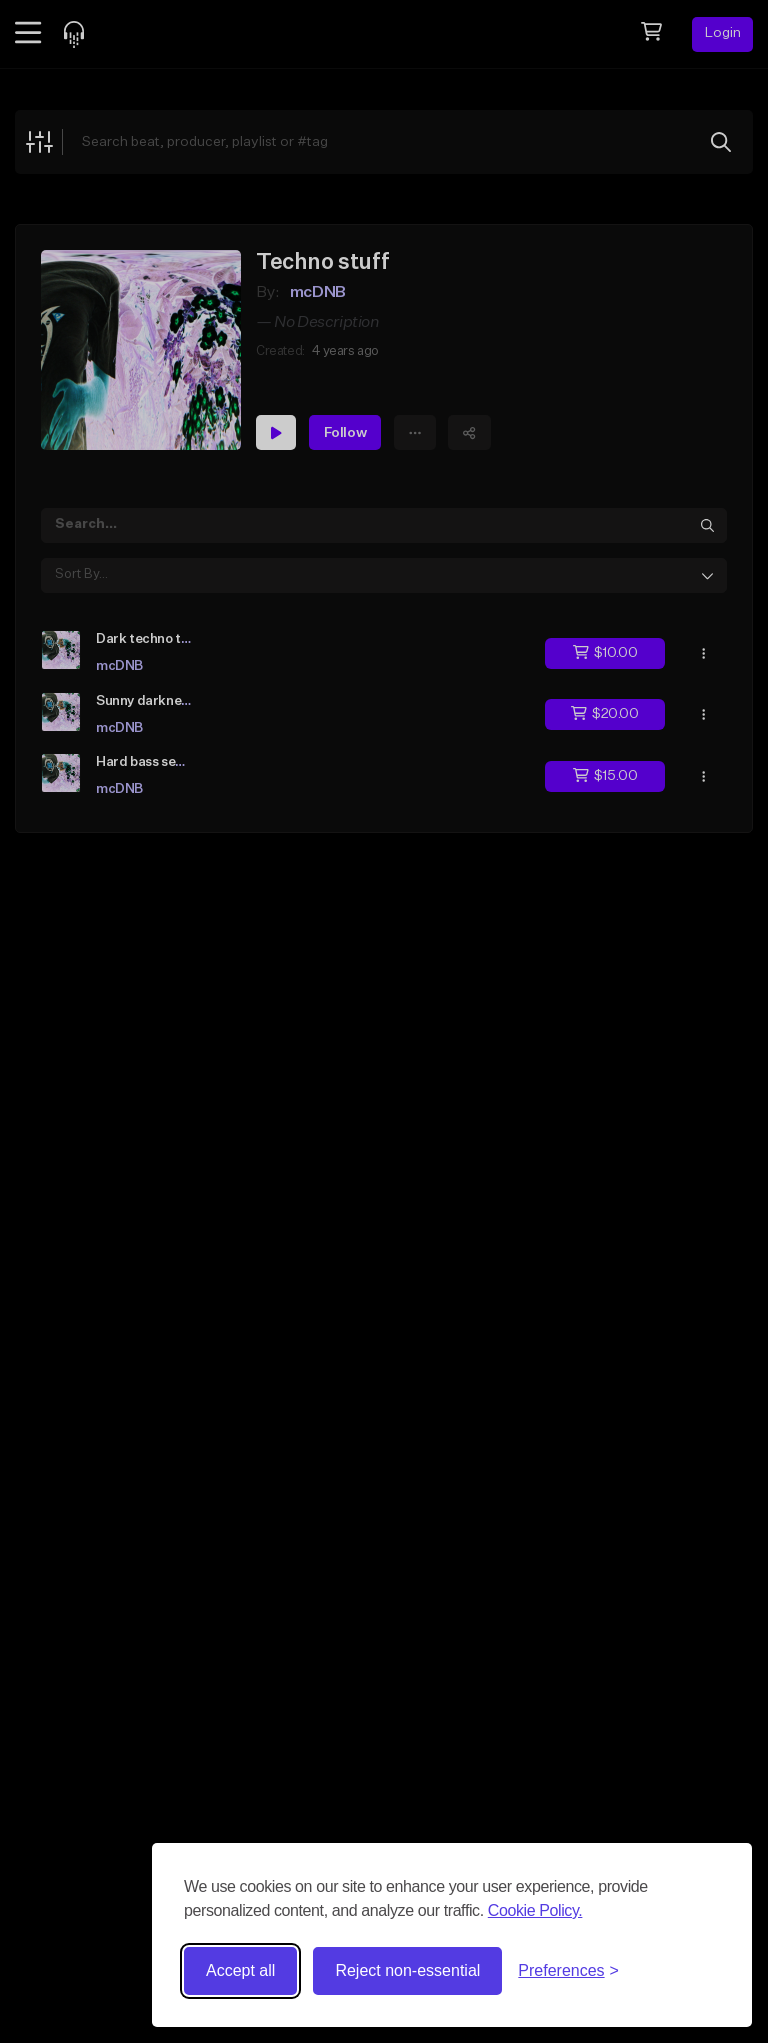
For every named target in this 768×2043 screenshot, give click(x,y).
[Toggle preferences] (568, 1971)
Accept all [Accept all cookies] (240, 1970)
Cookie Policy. (535, 1910)
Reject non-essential (407, 1970)
